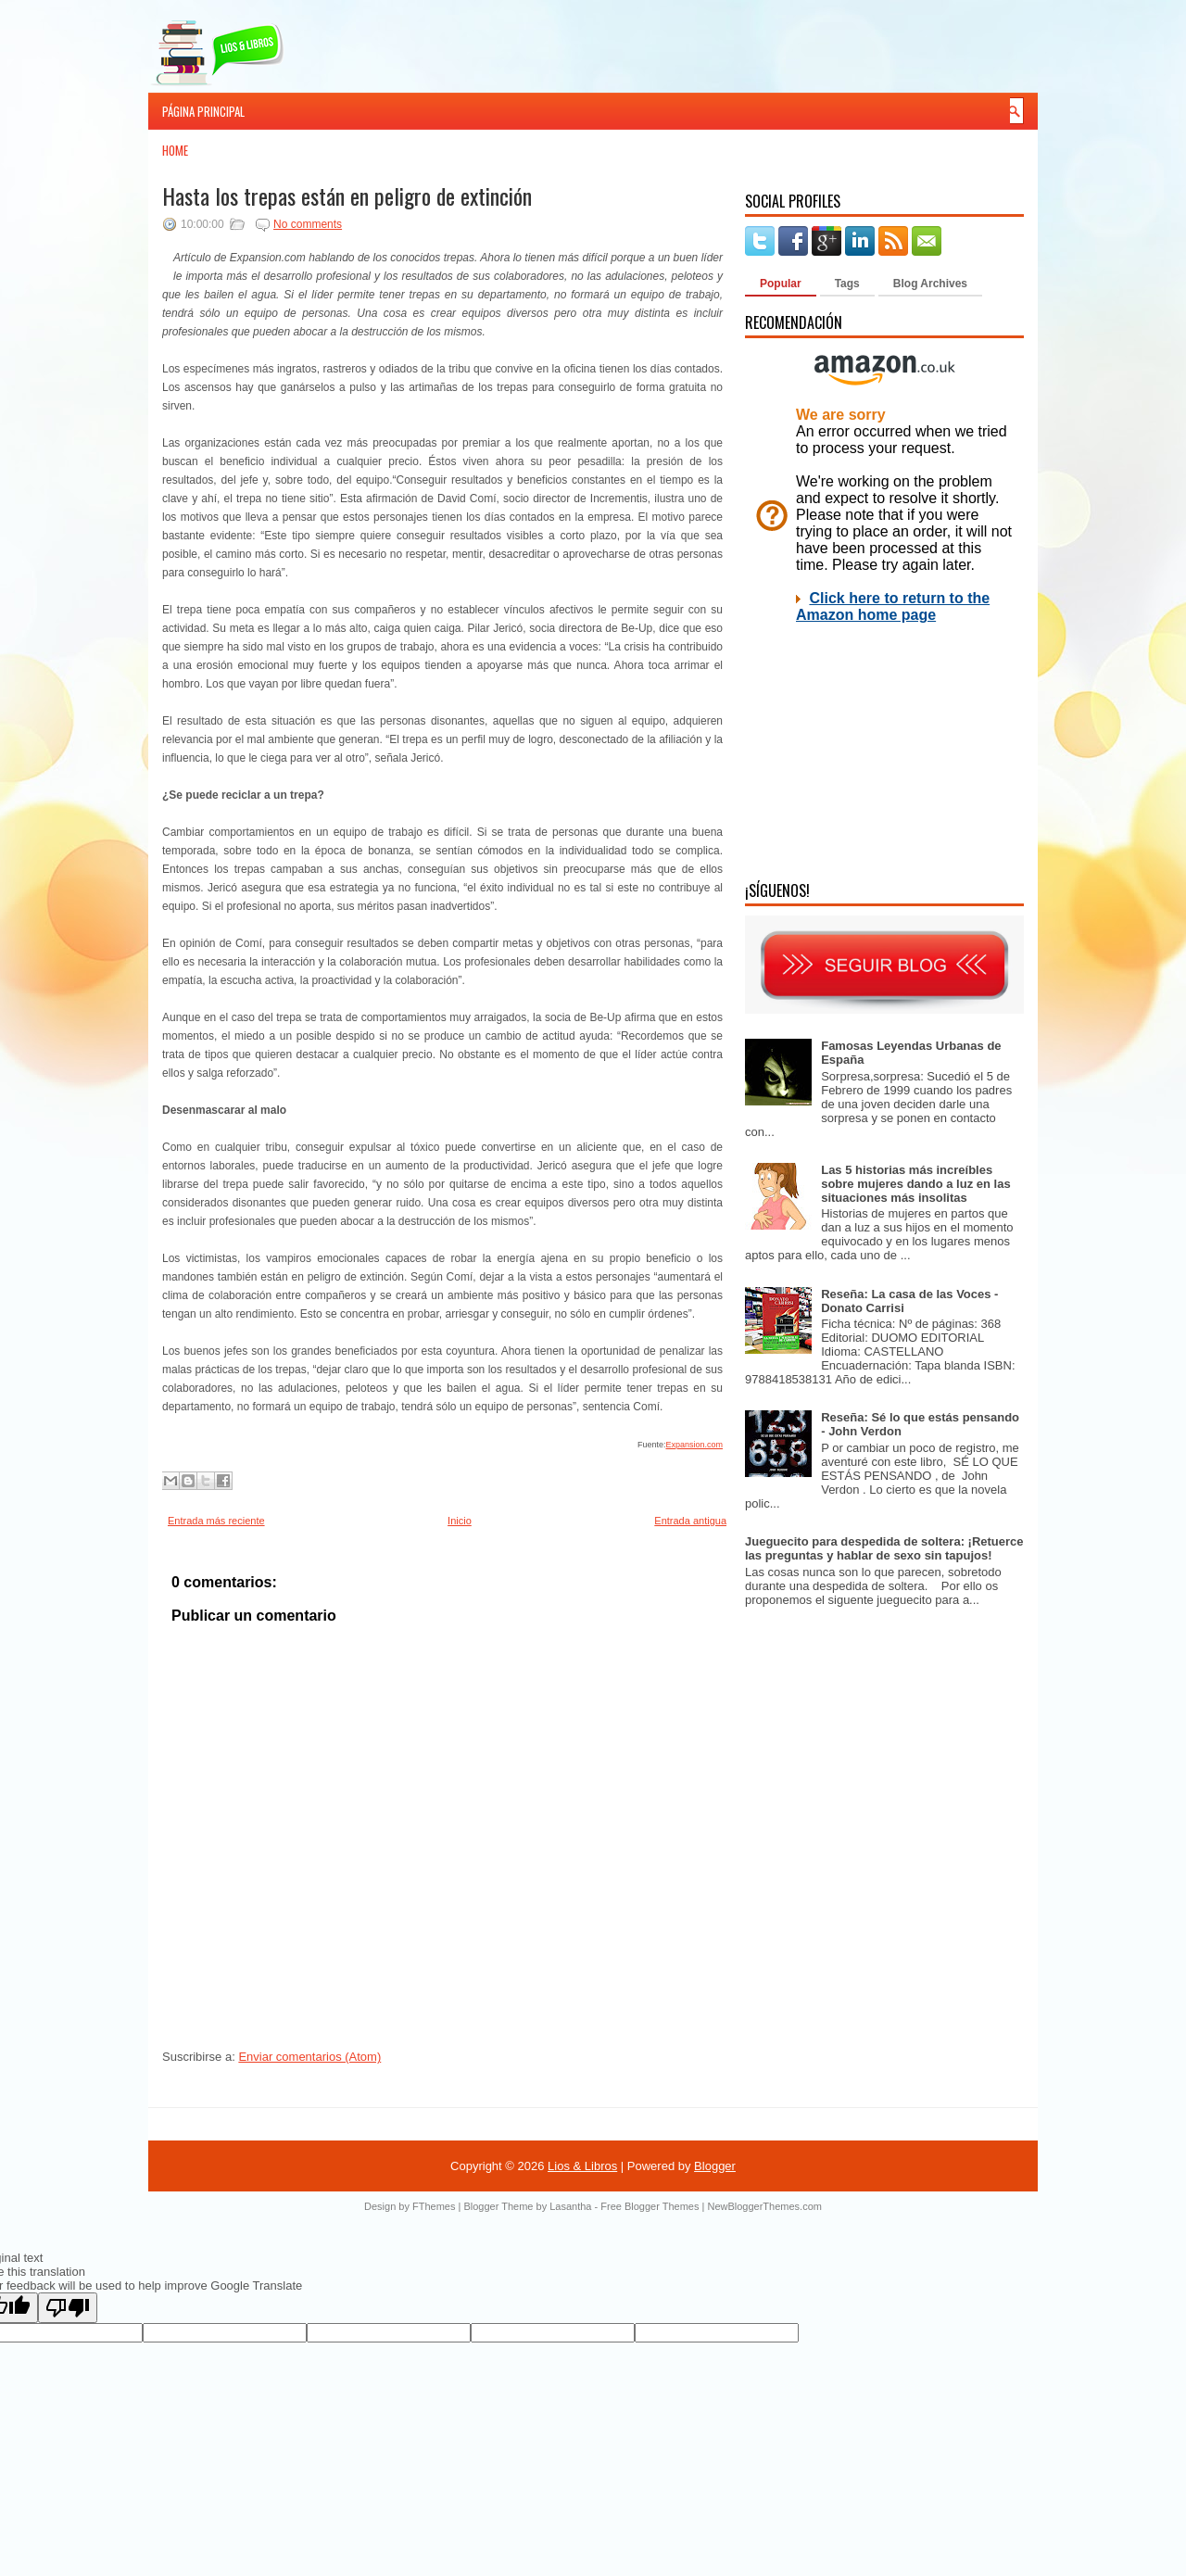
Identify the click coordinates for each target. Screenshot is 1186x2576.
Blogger (715, 2166)
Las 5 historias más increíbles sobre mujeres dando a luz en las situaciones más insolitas (915, 1184)
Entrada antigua (690, 1520)
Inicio (460, 1520)
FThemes (433, 2206)
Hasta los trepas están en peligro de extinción (347, 195)
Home (175, 150)
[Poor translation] (67, 2307)
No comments (307, 224)
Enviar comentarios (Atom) (309, 2057)
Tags (847, 283)
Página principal (203, 111)
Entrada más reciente (216, 1520)
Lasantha (570, 2206)
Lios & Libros (582, 2166)
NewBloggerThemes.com (764, 2206)
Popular (780, 283)
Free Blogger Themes (649, 2206)
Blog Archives (930, 283)
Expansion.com (694, 1444)
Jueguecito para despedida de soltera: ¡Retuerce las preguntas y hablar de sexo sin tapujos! (884, 1548)
